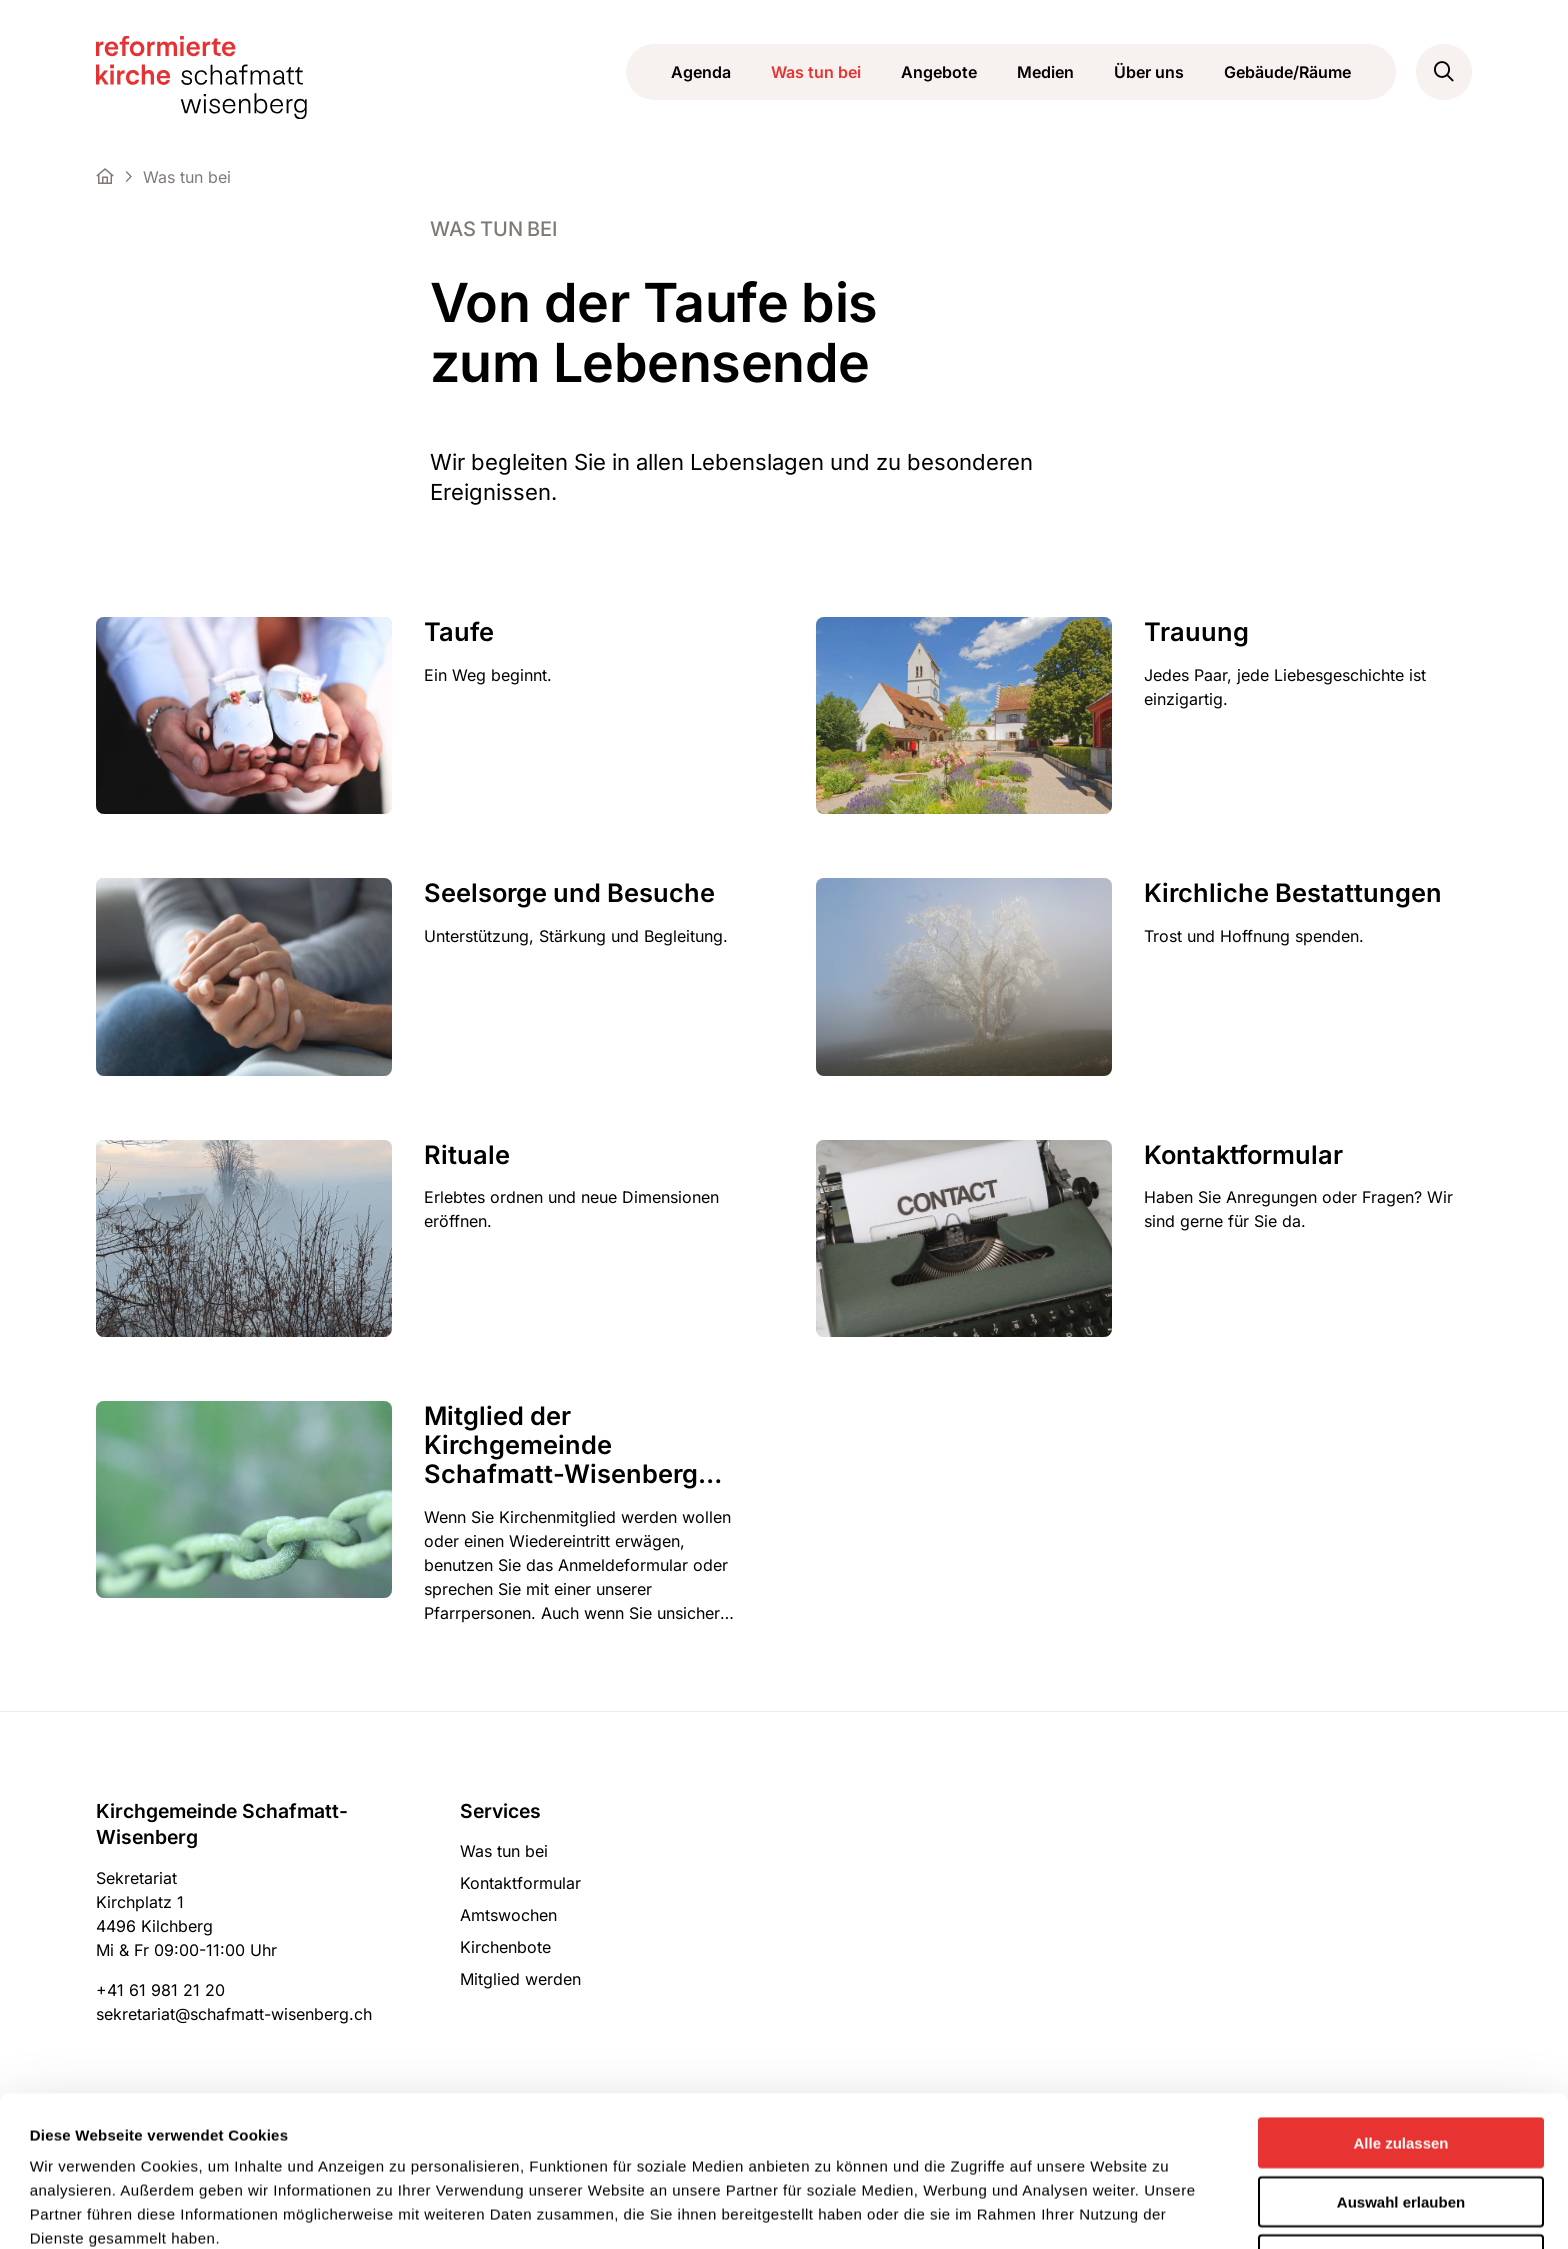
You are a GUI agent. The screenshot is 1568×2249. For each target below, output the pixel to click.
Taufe (459, 631)
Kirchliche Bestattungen (1293, 892)
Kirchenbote (505, 1947)
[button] (1444, 72)
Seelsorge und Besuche (569, 892)
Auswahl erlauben (1401, 2060)
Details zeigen (831, 2209)
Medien (1045, 72)
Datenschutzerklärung (173, 2144)
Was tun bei (816, 72)
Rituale (467, 1154)
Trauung (1196, 631)
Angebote (939, 72)
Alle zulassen (1400, 2001)
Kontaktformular (1243, 1154)
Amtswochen (508, 1915)
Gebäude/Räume (1287, 72)
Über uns (1149, 72)
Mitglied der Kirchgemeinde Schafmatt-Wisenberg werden (561, 1445)
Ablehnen (1401, 2118)
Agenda (701, 72)
